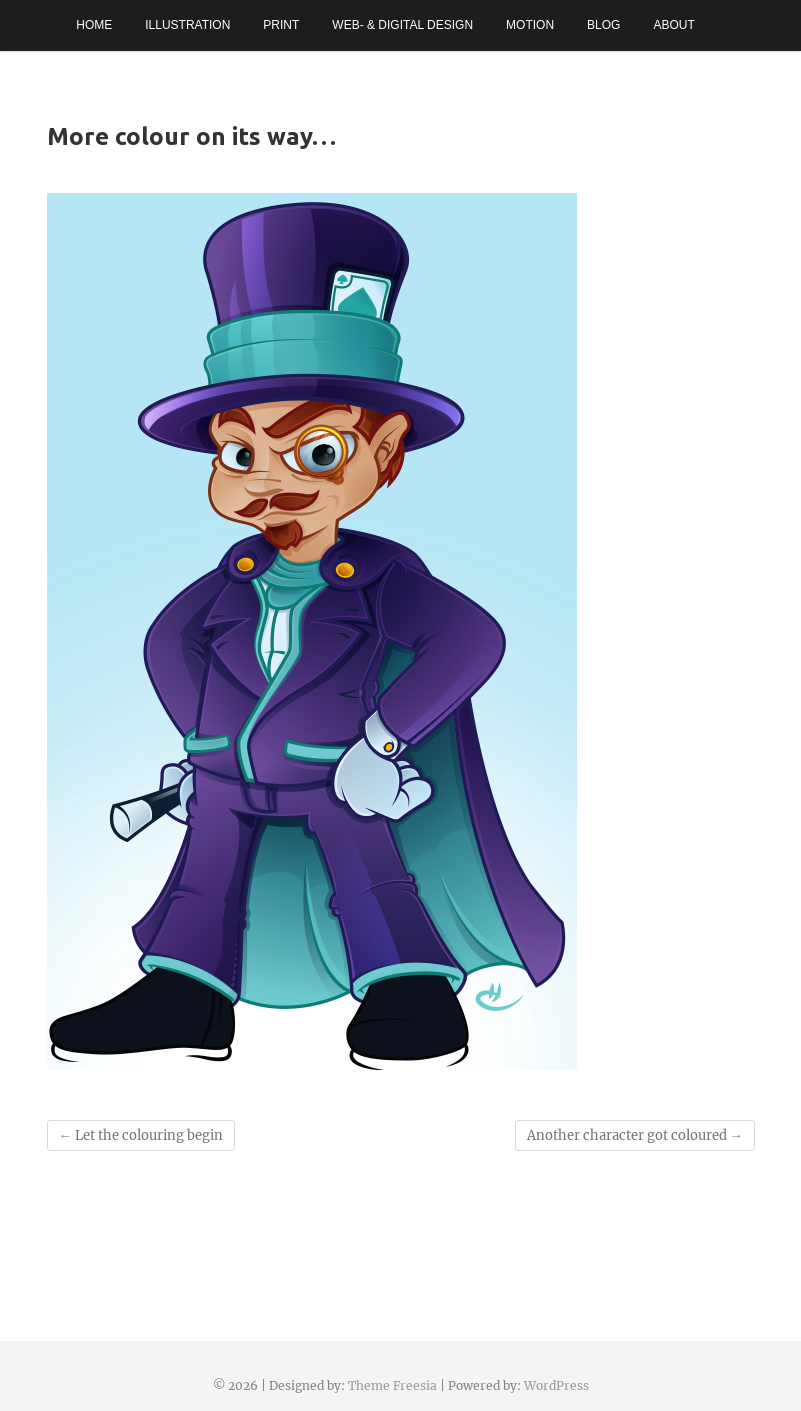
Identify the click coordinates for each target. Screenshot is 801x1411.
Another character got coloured (635, 1135)
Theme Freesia (392, 1385)
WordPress (556, 1385)
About (673, 25)
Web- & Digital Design (402, 25)
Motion (530, 25)
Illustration (187, 25)
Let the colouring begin (141, 1135)
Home (94, 25)
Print (281, 25)
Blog (603, 25)
